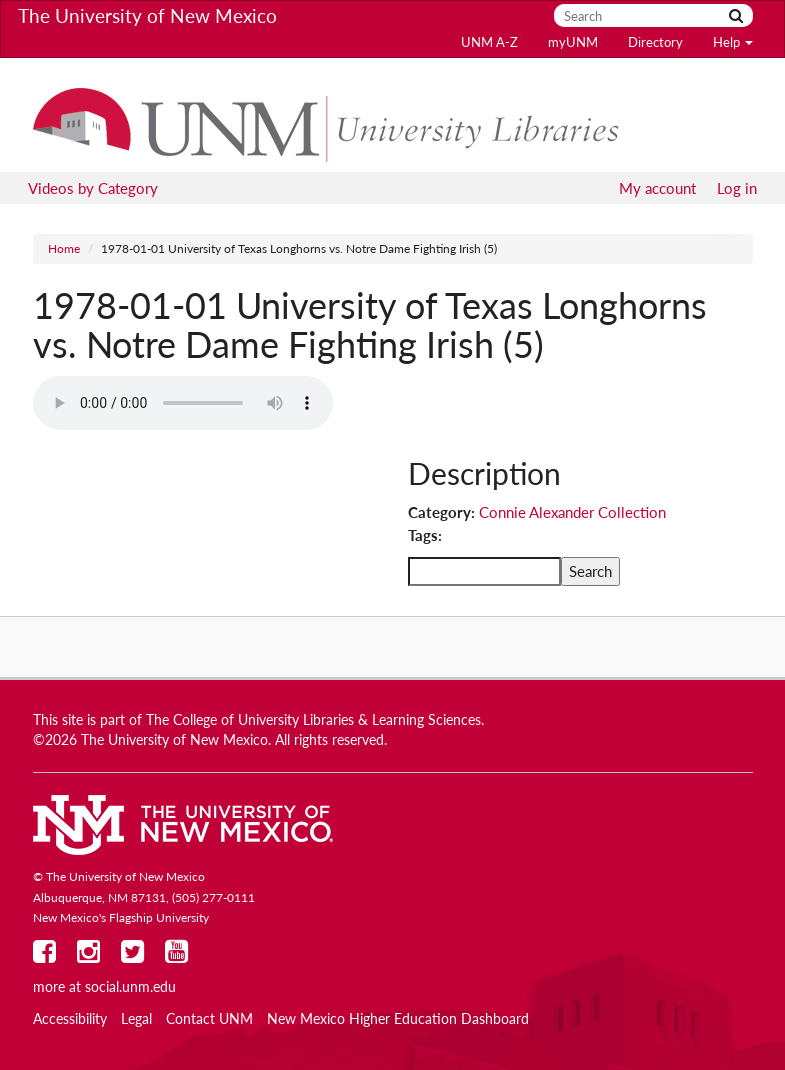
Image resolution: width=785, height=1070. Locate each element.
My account (657, 188)
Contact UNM (209, 1019)
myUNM (573, 42)
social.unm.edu (130, 987)
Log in (737, 188)
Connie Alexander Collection (572, 512)
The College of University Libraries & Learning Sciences (313, 720)
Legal (136, 1019)
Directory (655, 42)
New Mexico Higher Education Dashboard (398, 1019)
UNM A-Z (489, 42)
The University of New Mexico (147, 15)
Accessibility (70, 1019)
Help (733, 42)
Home (64, 248)
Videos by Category (93, 188)
